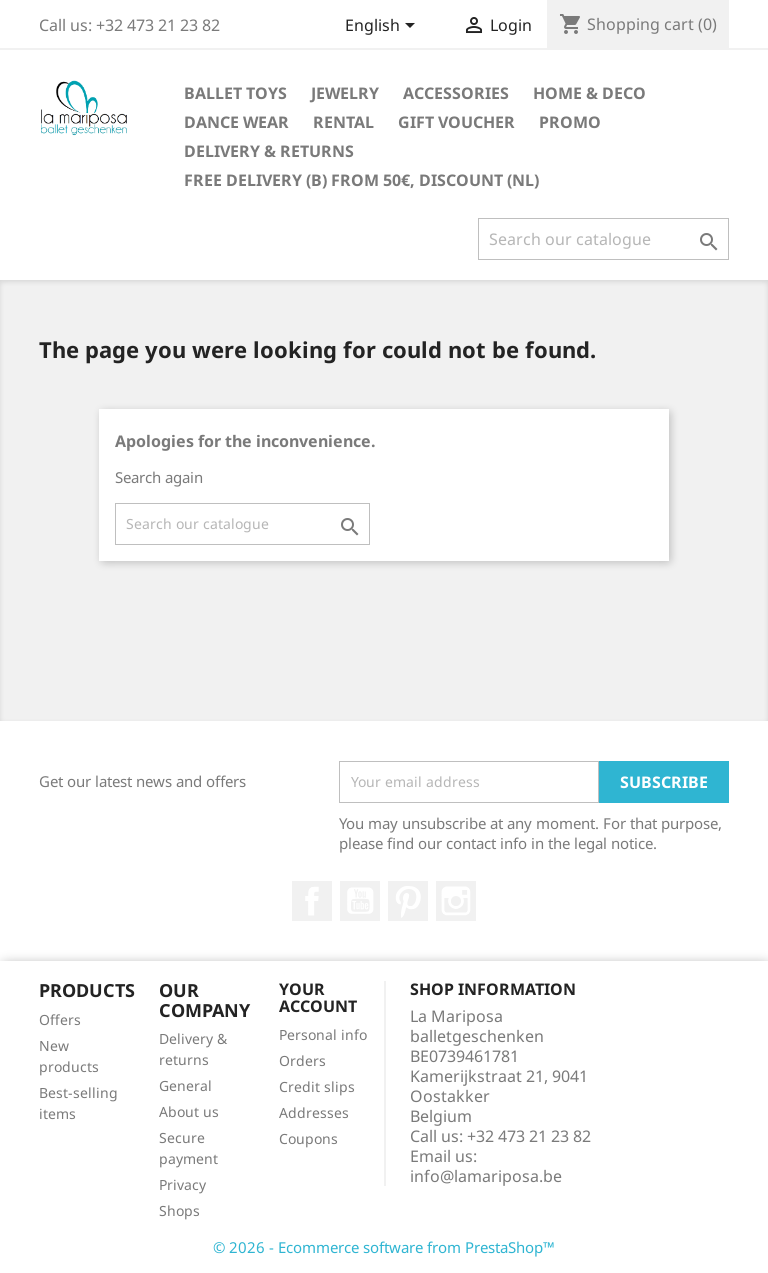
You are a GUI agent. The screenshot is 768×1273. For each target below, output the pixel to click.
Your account (318, 998)
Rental (343, 122)
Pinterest (408, 901)
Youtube (360, 901)
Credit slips (317, 1086)
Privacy (182, 1184)
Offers (60, 1019)
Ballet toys (235, 93)
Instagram (456, 901)
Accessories (456, 93)
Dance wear (236, 122)
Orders (302, 1060)
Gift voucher (456, 122)
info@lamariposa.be (486, 1176)
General (185, 1085)
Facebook (312, 901)
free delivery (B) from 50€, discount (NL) (361, 180)
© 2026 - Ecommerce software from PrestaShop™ (384, 1247)
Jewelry (345, 93)
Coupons (308, 1138)
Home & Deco (589, 93)
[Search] (603, 239)
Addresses (314, 1112)
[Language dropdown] (383, 27)
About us (189, 1111)
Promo (570, 122)
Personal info (323, 1034)
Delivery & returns (269, 151)
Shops (179, 1210)
